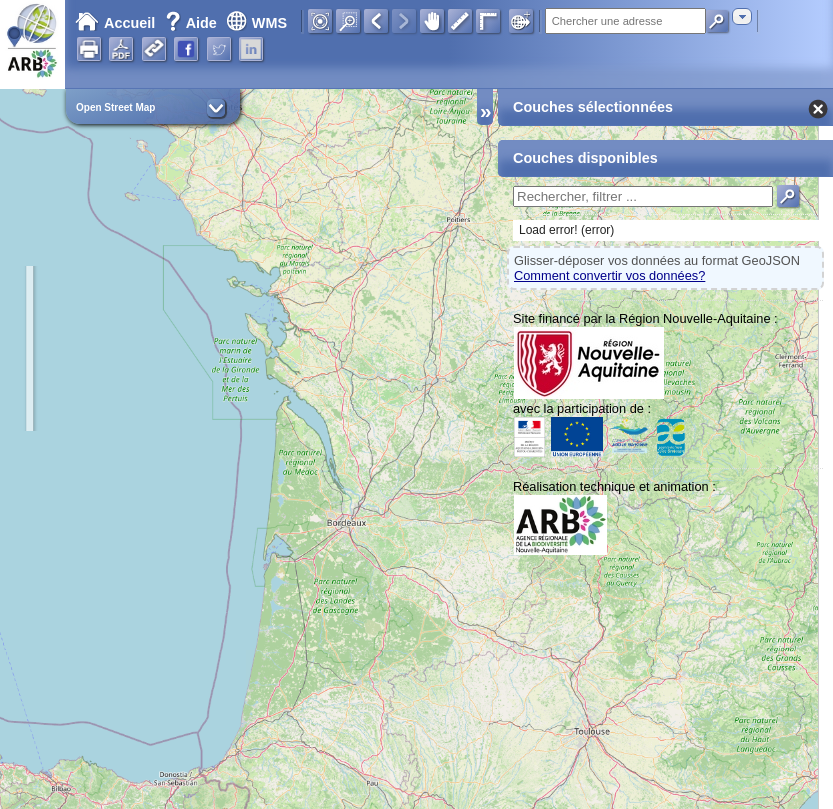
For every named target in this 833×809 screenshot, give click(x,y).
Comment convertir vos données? (609, 275)
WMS (256, 23)
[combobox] (742, 16)
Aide (193, 23)
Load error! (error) (566, 230)
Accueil (115, 23)
